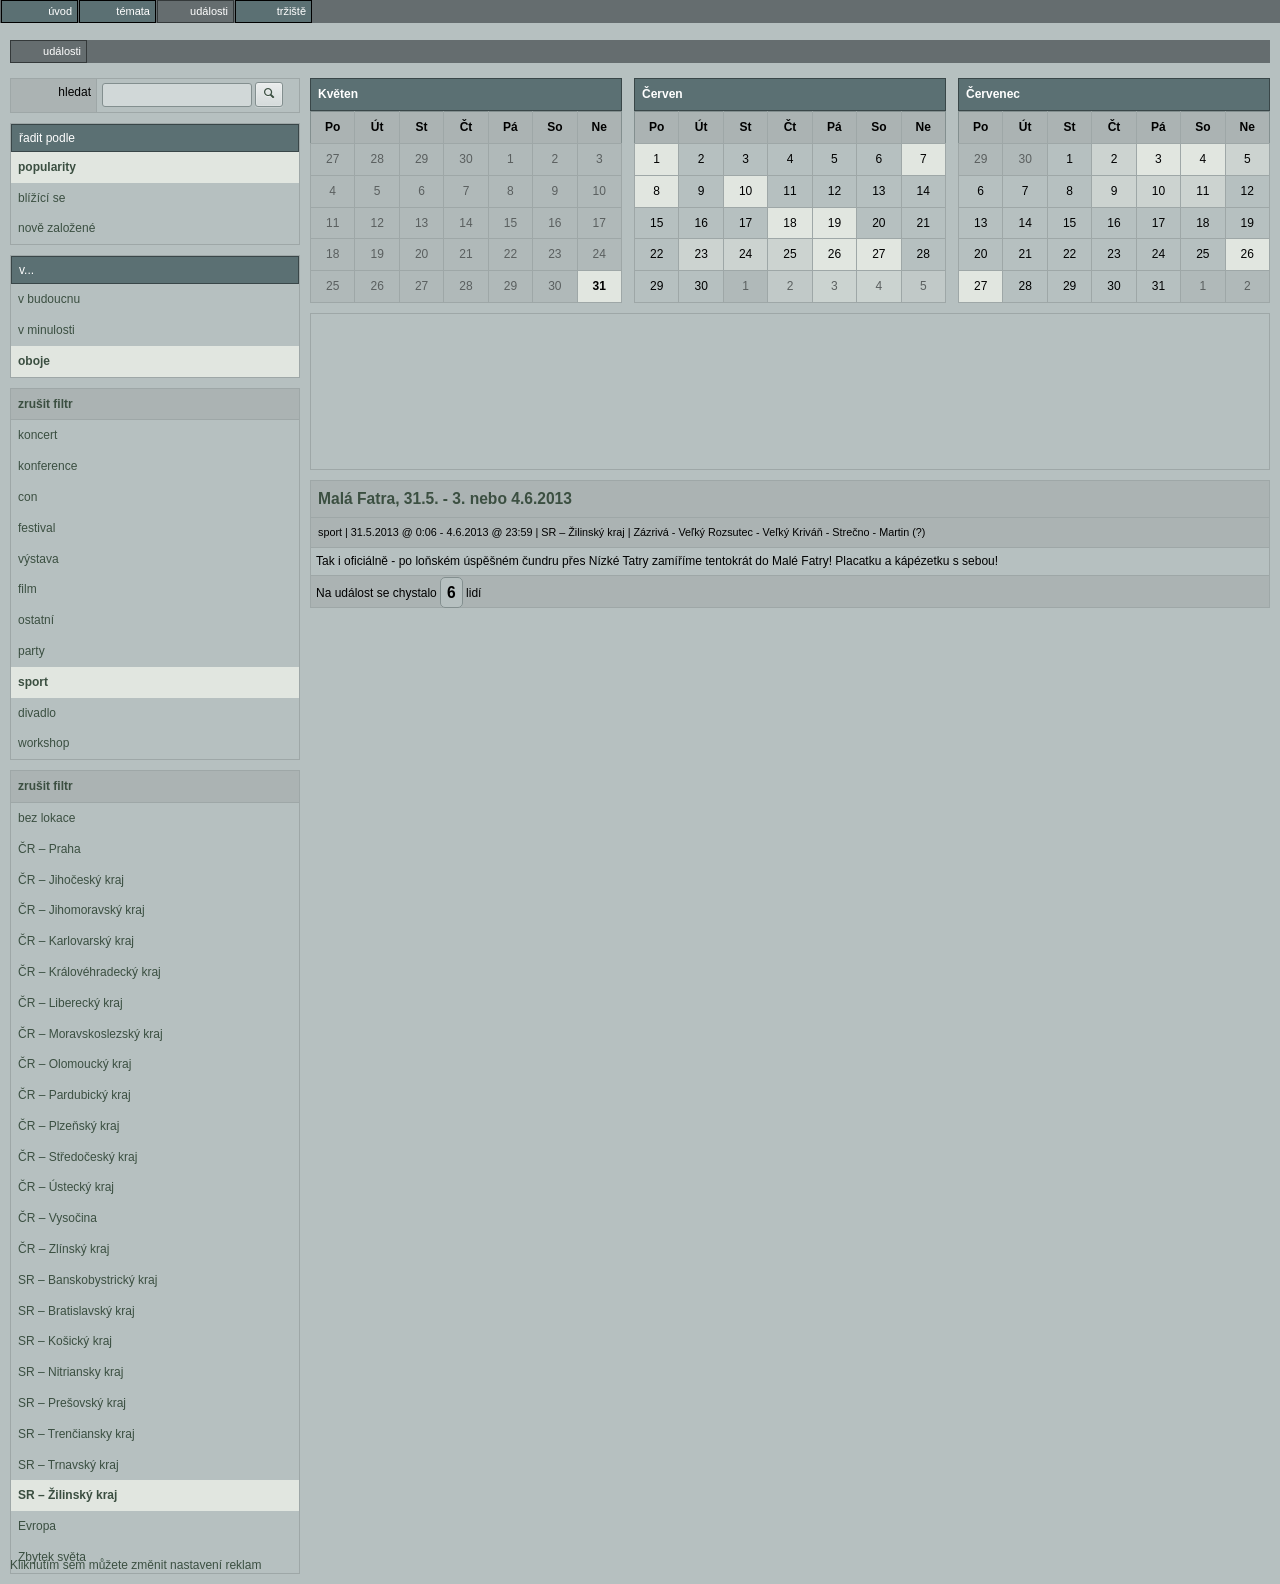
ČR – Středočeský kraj (77, 1157)
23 (554, 254)
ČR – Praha (49, 849)
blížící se (41, 198)
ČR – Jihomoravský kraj (81, 910)
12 (376, 223)
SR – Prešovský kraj (72, 1403)
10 (599, 191)
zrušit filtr (45, 404)
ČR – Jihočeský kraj (71, 880)
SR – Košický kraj (65, 1341)
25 (332, 286)
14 (465, 223)
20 (421, 254)
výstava (38, 559)
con (27, 497)
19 (376, 254)
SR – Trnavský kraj (68, 1465)
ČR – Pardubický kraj (74, 1095)
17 (599, 223)
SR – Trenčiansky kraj (76, 1434)
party (31, 651)
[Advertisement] (790, 389)
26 (376, 286)
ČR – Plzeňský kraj (68, 1126)
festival (36, 528)
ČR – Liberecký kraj (70, 1003)
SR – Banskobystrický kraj (87, 1280)
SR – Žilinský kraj (67, 1495)
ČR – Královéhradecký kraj (89, 972)
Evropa (37, 1526)
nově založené (56, 228)
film (27, 589)
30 (465, 159)
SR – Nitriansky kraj (70, 1372)
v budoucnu (49, 299)
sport (33, 682)
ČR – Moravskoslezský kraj (90, 1034)
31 (599, 286)
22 (510, 254)
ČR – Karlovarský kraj (76, 941)
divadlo (37, 713)
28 (376, 159)
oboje (34, 361)
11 (332, 223)
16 (554, 223)
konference (47, 466)
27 (332, 159)
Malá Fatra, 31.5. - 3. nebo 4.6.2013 (445, 498)
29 (421, 159)
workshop (43, 743)
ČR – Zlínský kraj (63, 1249)
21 (465, 254)
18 (332, 254)
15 (510, 223)
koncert (37, 435)
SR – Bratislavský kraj (76, 1311)
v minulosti (46, 330)
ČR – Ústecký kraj (66, 1187)
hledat (74, 92)
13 (421, 223)
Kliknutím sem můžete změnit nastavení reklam (135, 1565)
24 (599, 254)
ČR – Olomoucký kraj (74, 1064)
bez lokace (46, 818)
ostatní (36, 620)
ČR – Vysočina (57, 1218)
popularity (47, 167)
